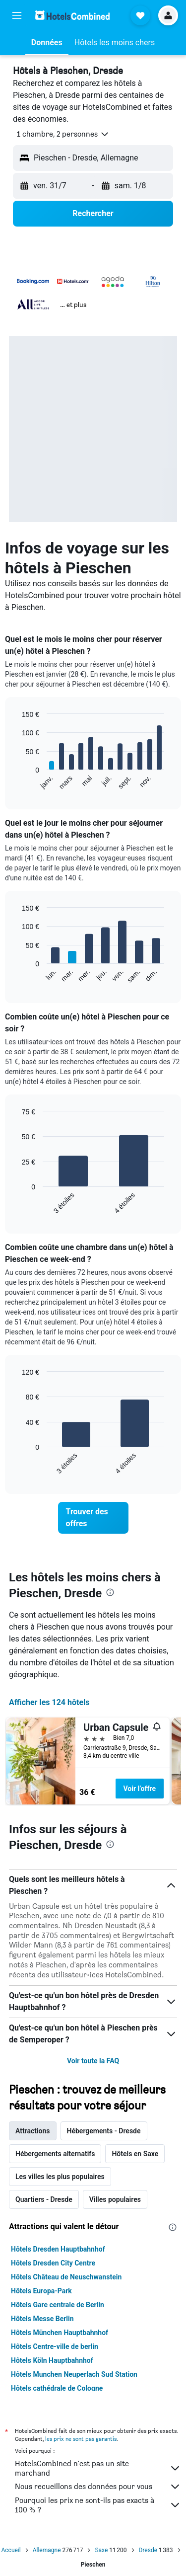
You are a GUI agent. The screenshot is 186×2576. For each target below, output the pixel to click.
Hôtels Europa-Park (41, 2291)
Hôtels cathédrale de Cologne (57, 2388)
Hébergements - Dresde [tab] (104, 2131)
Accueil (10, 2550)
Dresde (148, 2550)
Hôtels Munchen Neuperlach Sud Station (74, 2374)
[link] (93, 1518)
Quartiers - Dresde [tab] (43, 2199)
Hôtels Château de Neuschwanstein (66, 2277)
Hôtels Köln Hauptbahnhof (52, 2360)
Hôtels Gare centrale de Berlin (57, 2305)
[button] (17, 15)
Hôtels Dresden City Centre (53, 2263)
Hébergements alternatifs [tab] (55, 2154)
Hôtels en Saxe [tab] (135, 2154)
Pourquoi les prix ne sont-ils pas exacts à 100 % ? (98, 2505)
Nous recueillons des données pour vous (98, 2487)
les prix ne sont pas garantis (81, 2438)
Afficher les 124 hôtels (49, 1702)
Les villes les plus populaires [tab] (60, 2177)
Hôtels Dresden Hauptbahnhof (58, 2249)
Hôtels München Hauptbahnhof (59, 2333)
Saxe (101, 2550)
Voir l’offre (140, 1789)
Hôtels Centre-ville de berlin (54, 2346)
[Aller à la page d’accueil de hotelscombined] (72, 15)
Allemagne (47, 2550)
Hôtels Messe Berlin (42, 2319)
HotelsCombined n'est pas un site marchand (98, 2468)
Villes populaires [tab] (115, 2199)
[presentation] (110, 1592)
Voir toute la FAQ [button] (93, 2061)
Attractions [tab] (32, 2131)
